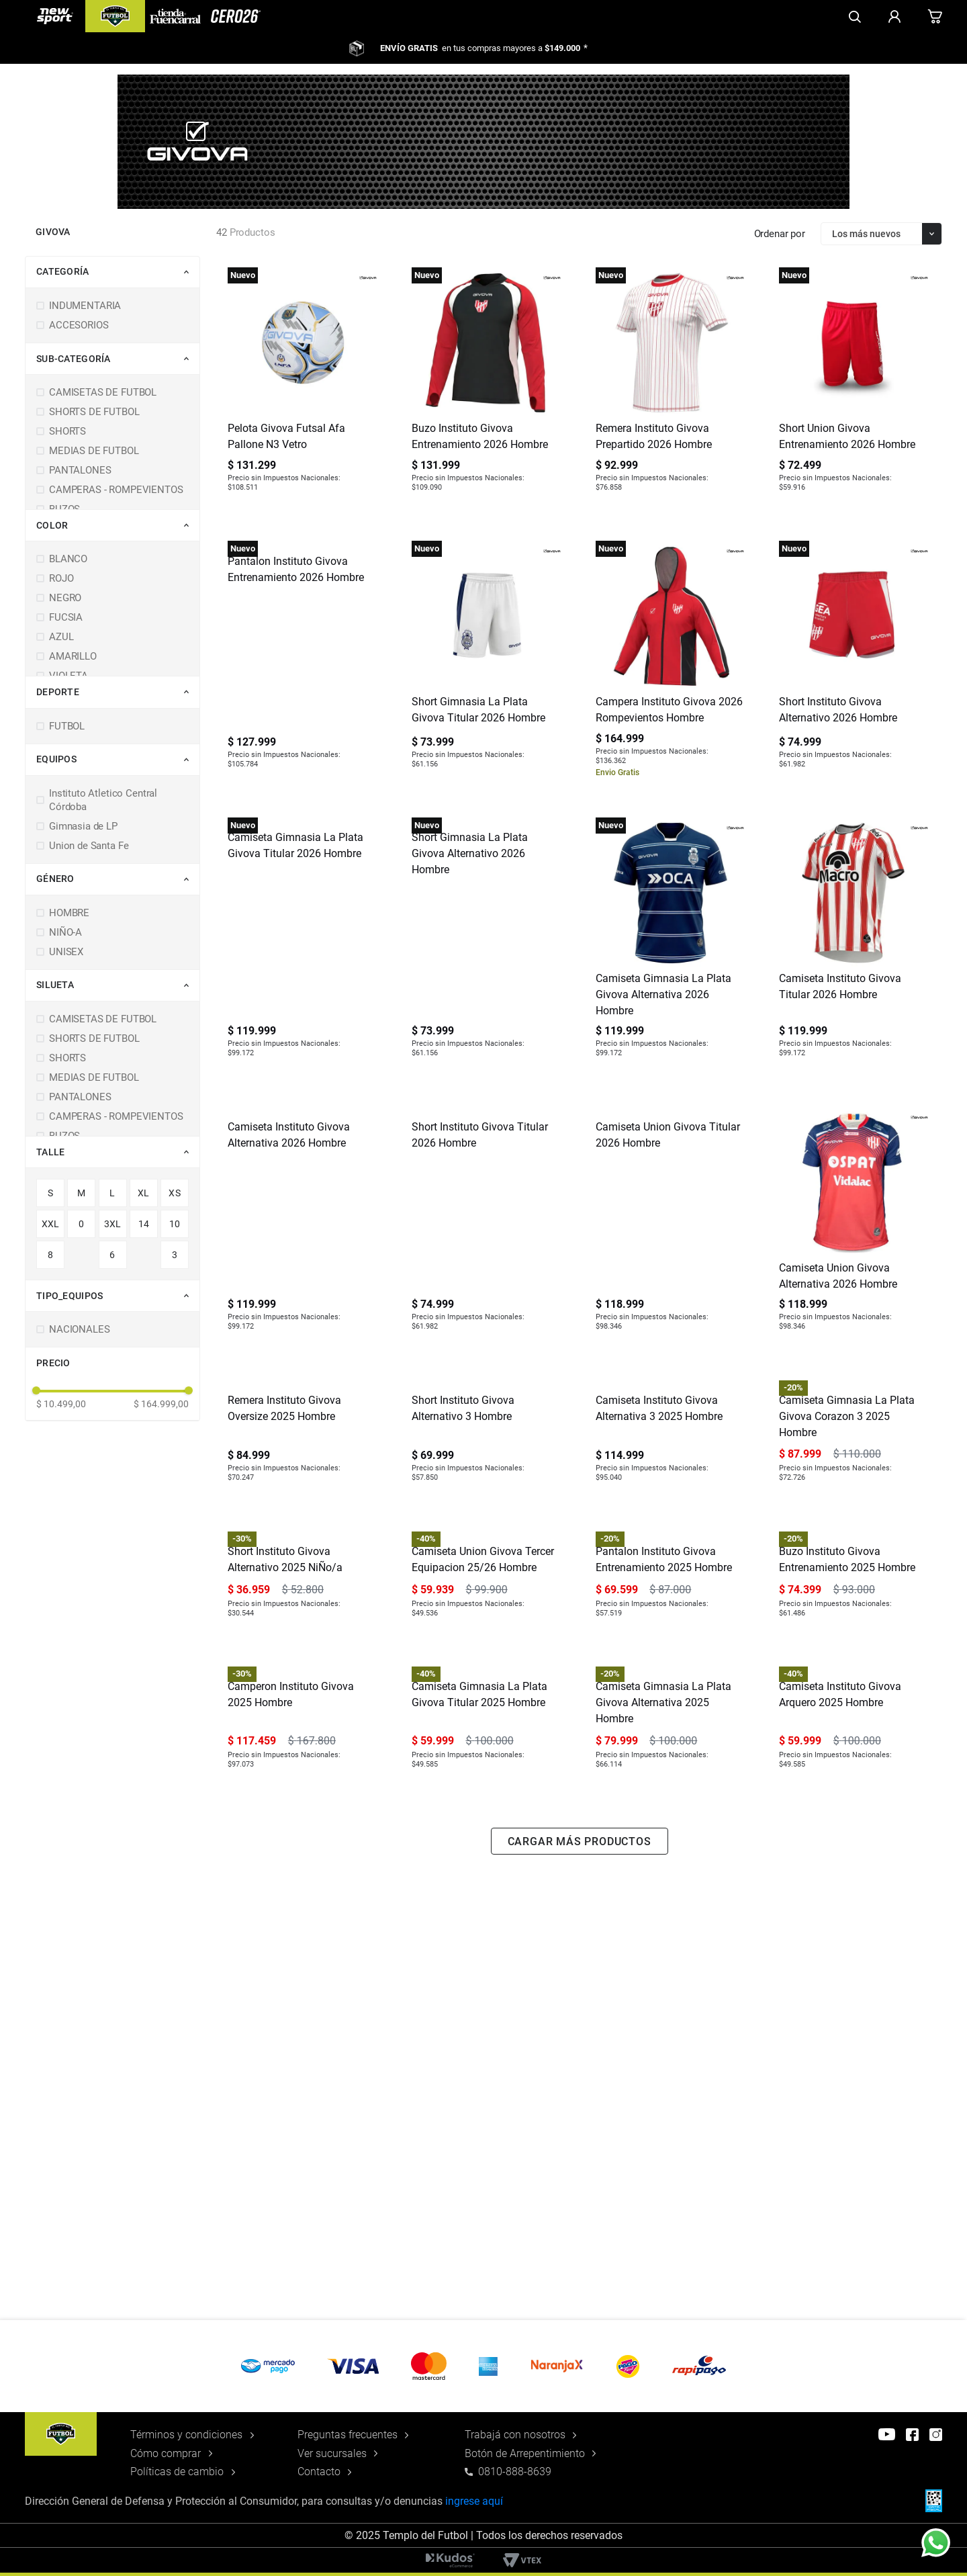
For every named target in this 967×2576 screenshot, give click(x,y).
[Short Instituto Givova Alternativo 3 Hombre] (487, 1509)
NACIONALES (79, 1329)
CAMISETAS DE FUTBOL (102, 392)
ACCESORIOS (79, 325)
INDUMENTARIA (85, 306)
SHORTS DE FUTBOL (94, 412)
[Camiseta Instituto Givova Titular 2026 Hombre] (854, 945)
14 (144, 1223)
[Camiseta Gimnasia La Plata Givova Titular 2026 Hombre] (303, 945)
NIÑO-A (65, 932)
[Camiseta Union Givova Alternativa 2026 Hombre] (854, 1227)
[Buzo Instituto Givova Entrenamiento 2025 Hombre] (854, 1793)
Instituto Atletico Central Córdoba (103, 800)
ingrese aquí (474, 2501)
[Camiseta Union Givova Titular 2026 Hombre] (671, 1227)
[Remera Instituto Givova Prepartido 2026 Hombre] (671, 387)
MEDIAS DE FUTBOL (94, 451)
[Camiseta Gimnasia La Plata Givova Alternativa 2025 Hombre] (671, 2077)
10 (175, 1223)
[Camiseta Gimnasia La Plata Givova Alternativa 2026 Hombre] (671, 945)
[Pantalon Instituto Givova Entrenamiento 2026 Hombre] (303, 662)
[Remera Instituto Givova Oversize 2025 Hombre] (303, 1509)
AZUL (61, 637)
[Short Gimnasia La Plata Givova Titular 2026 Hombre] (487, 662)
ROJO (61, 578)
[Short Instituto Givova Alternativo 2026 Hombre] (854, 662)
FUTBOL (67, 726)
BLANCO (68, 559)
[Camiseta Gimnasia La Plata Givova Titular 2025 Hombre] (487, 2077)
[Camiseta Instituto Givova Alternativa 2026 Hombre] (303, 1227)
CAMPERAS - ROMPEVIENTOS (116, 490)
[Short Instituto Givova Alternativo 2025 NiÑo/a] (303, 1793)
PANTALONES (80, 470)
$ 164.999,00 (161, 1403)
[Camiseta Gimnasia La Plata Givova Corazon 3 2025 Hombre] (854, 1509)
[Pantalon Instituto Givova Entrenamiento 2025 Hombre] (671, 1793)
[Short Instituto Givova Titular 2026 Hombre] (487, 1227)
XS (175, 1193)
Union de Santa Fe (88, 846)
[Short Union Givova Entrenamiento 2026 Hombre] (854, 387)
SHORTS (67, 431)
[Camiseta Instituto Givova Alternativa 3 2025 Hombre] (671, 1509)
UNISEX (66, 952)
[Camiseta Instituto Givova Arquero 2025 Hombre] (854, 2077)
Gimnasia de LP (83, 826)
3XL (113, 1223)
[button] (117, 271)
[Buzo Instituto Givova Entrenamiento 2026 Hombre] (487, 387)
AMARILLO (73, 656)
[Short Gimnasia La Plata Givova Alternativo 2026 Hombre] (487, 945)
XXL (51, 1223)
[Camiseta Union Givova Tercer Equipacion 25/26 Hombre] (487, 1793)
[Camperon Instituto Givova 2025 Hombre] (303, 2077)
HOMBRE (69, 913)
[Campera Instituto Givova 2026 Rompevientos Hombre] (671, 662)
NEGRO (65, 598)
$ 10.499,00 (61, 1403)
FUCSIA (66, 617)
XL (144, 1193)
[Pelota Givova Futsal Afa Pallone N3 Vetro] (303, 387)
